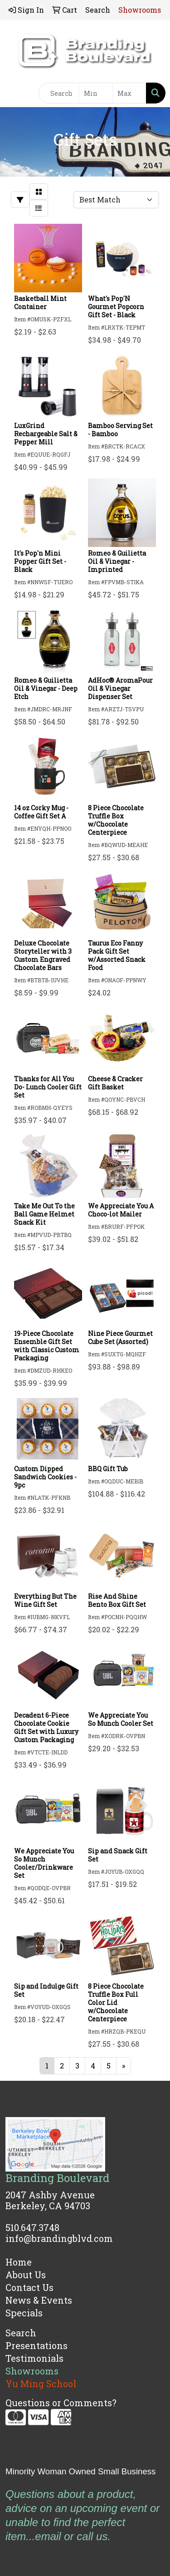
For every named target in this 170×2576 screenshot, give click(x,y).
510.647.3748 (32, 2227)
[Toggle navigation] (14, 93)
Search (20, 2333)
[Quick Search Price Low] (96, 93)
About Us (25, 2274)
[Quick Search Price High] (129, 93)
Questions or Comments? (61, 2403)
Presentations (36, 2345)
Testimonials (34, 2358)
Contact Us (29, 2287)
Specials (24, 2313)
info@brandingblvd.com (59, 2238)
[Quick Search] (59, 93)
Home (18, 2262)
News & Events (38, 2300)
